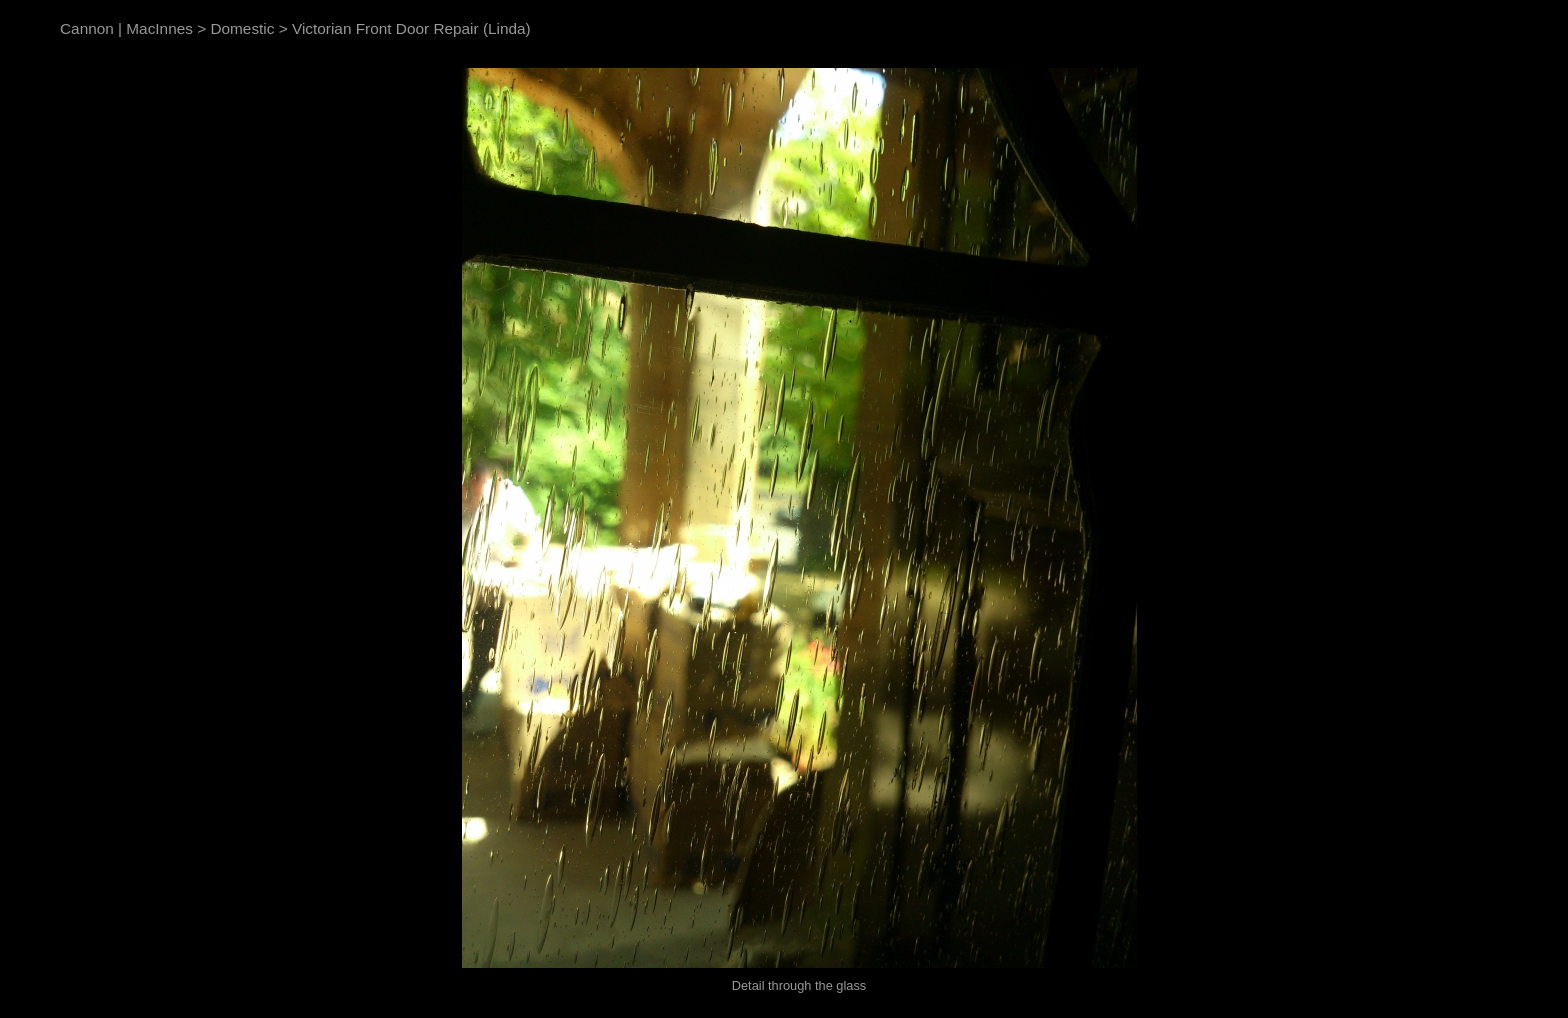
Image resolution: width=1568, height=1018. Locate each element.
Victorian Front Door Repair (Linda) (411, 28)
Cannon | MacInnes (126, 28)
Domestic (242, 28)
